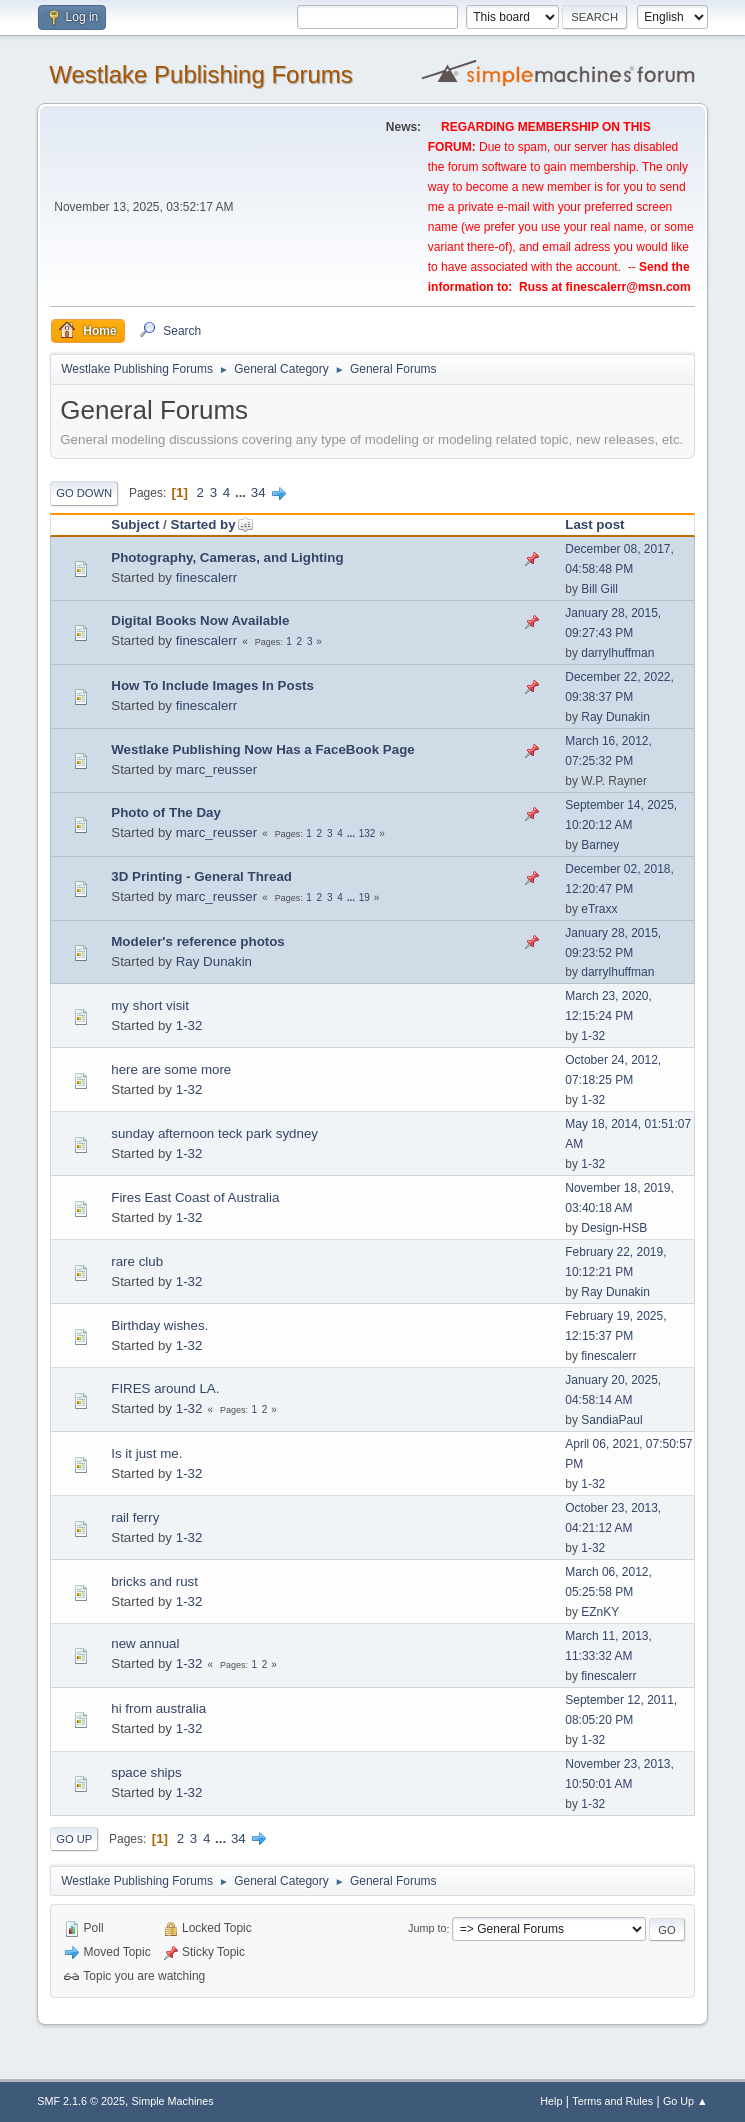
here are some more (171, 1069)
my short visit (150, 1005)
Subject (135, 524)
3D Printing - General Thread (201, 876)
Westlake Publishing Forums (200, 74)
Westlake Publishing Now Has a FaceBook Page (262, 749)
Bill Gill (599, 589)
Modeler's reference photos (198, 941)
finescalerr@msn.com (628, 287)
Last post (594, 524)
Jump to (427, 1929)
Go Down (84, 493)
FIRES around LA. (165, 1388)
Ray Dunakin (615, 717)
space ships (146, 1772)
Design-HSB (614, 1228)
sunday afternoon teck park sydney (214, 1133)
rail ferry (135, 1517)
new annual (145, 1643)
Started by (212, 524)
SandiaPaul (611, 1420)
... (242, 492)
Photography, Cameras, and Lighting (227, 557)
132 (367, 833)
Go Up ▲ (685, 2101)
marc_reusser (216, 769)
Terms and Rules (612, 2101)
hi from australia (158, 1708)
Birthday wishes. (159, 1325)
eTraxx (599, 909)
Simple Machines (173, 2101)
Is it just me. (146, 1453)
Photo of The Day (166, 812)
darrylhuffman (617, 653)
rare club (137, 1261)
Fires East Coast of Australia (195, 1197)
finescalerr (206, 577)
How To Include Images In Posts (212, 685)
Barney (600, 845)
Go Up (74, 1839)
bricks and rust (154, 1581)
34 (258, 492)
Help (551, 2101)
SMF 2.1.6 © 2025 (81, 2101)
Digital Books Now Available (200, 620)
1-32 (189, 1025)
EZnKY (600, 1612)
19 (364, 897)
